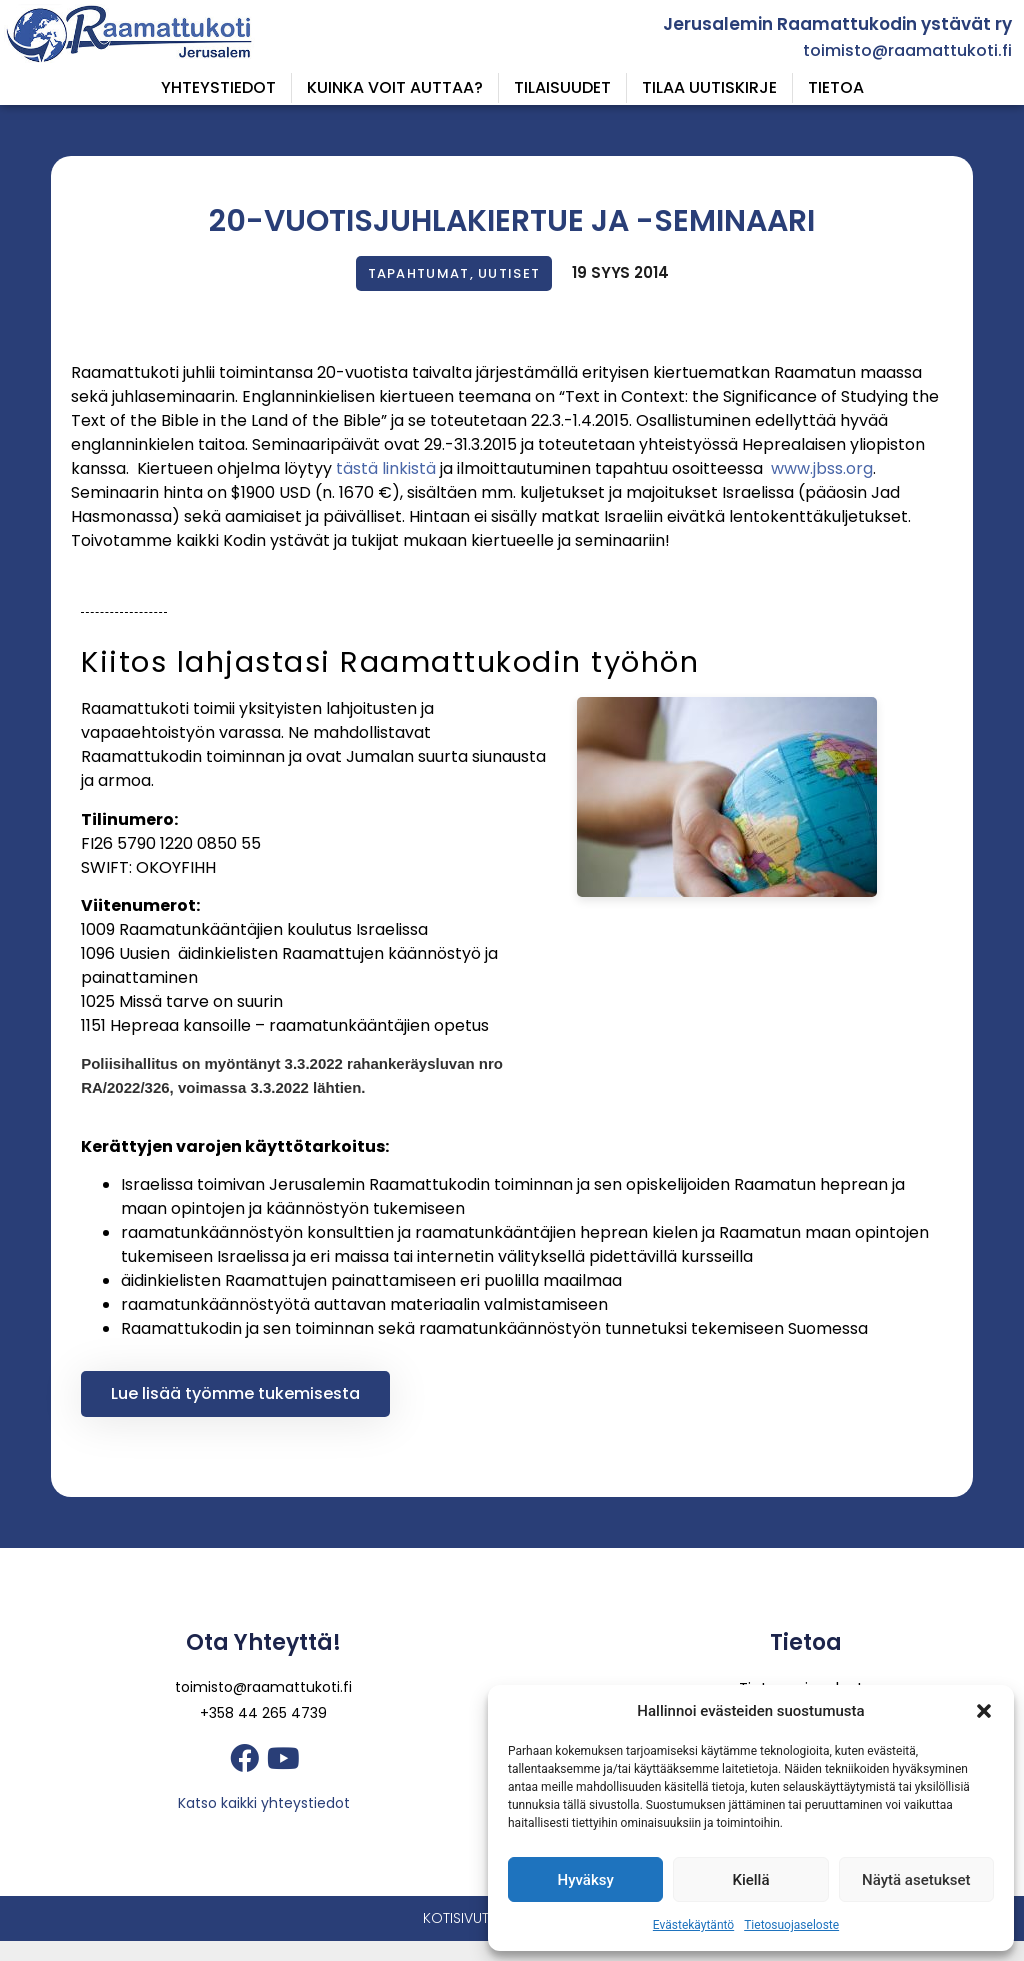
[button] (984, 1711)
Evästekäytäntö (693, 1925)
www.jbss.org (822, 468)
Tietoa (836, 87)
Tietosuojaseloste (791, 1925)
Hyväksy (586, 1880)
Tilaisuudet (562, 87)
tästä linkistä (384, 468)
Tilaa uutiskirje (709, 87)
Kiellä (750, 1880)
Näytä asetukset (916, 1880)
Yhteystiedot (218, 87)
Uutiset (509, 273)
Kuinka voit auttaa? (395, 87)
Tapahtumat (419, 273)
